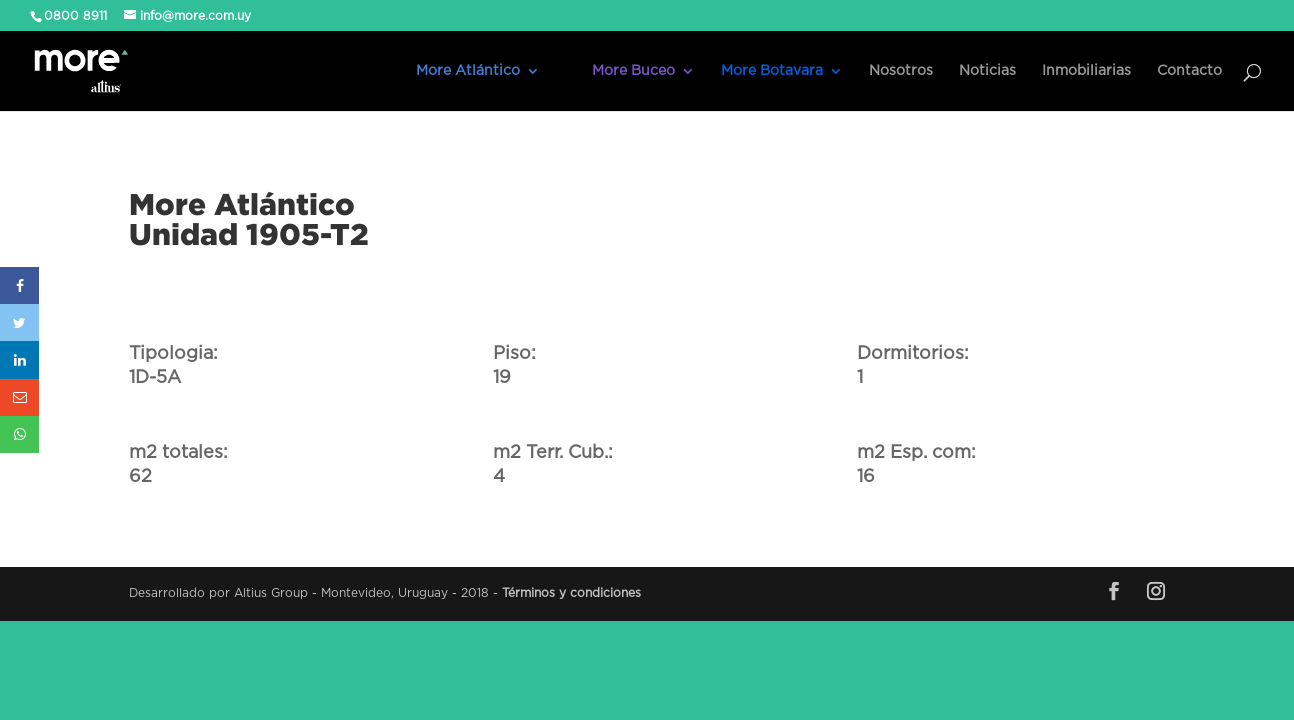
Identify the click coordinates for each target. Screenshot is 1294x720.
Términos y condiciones (571, 593)
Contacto (1189, 71)
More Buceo (633, 71)
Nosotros (901, 71)
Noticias (987, 71)
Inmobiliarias (1086, 71)
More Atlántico (468, 71)
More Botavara (772, 71)
